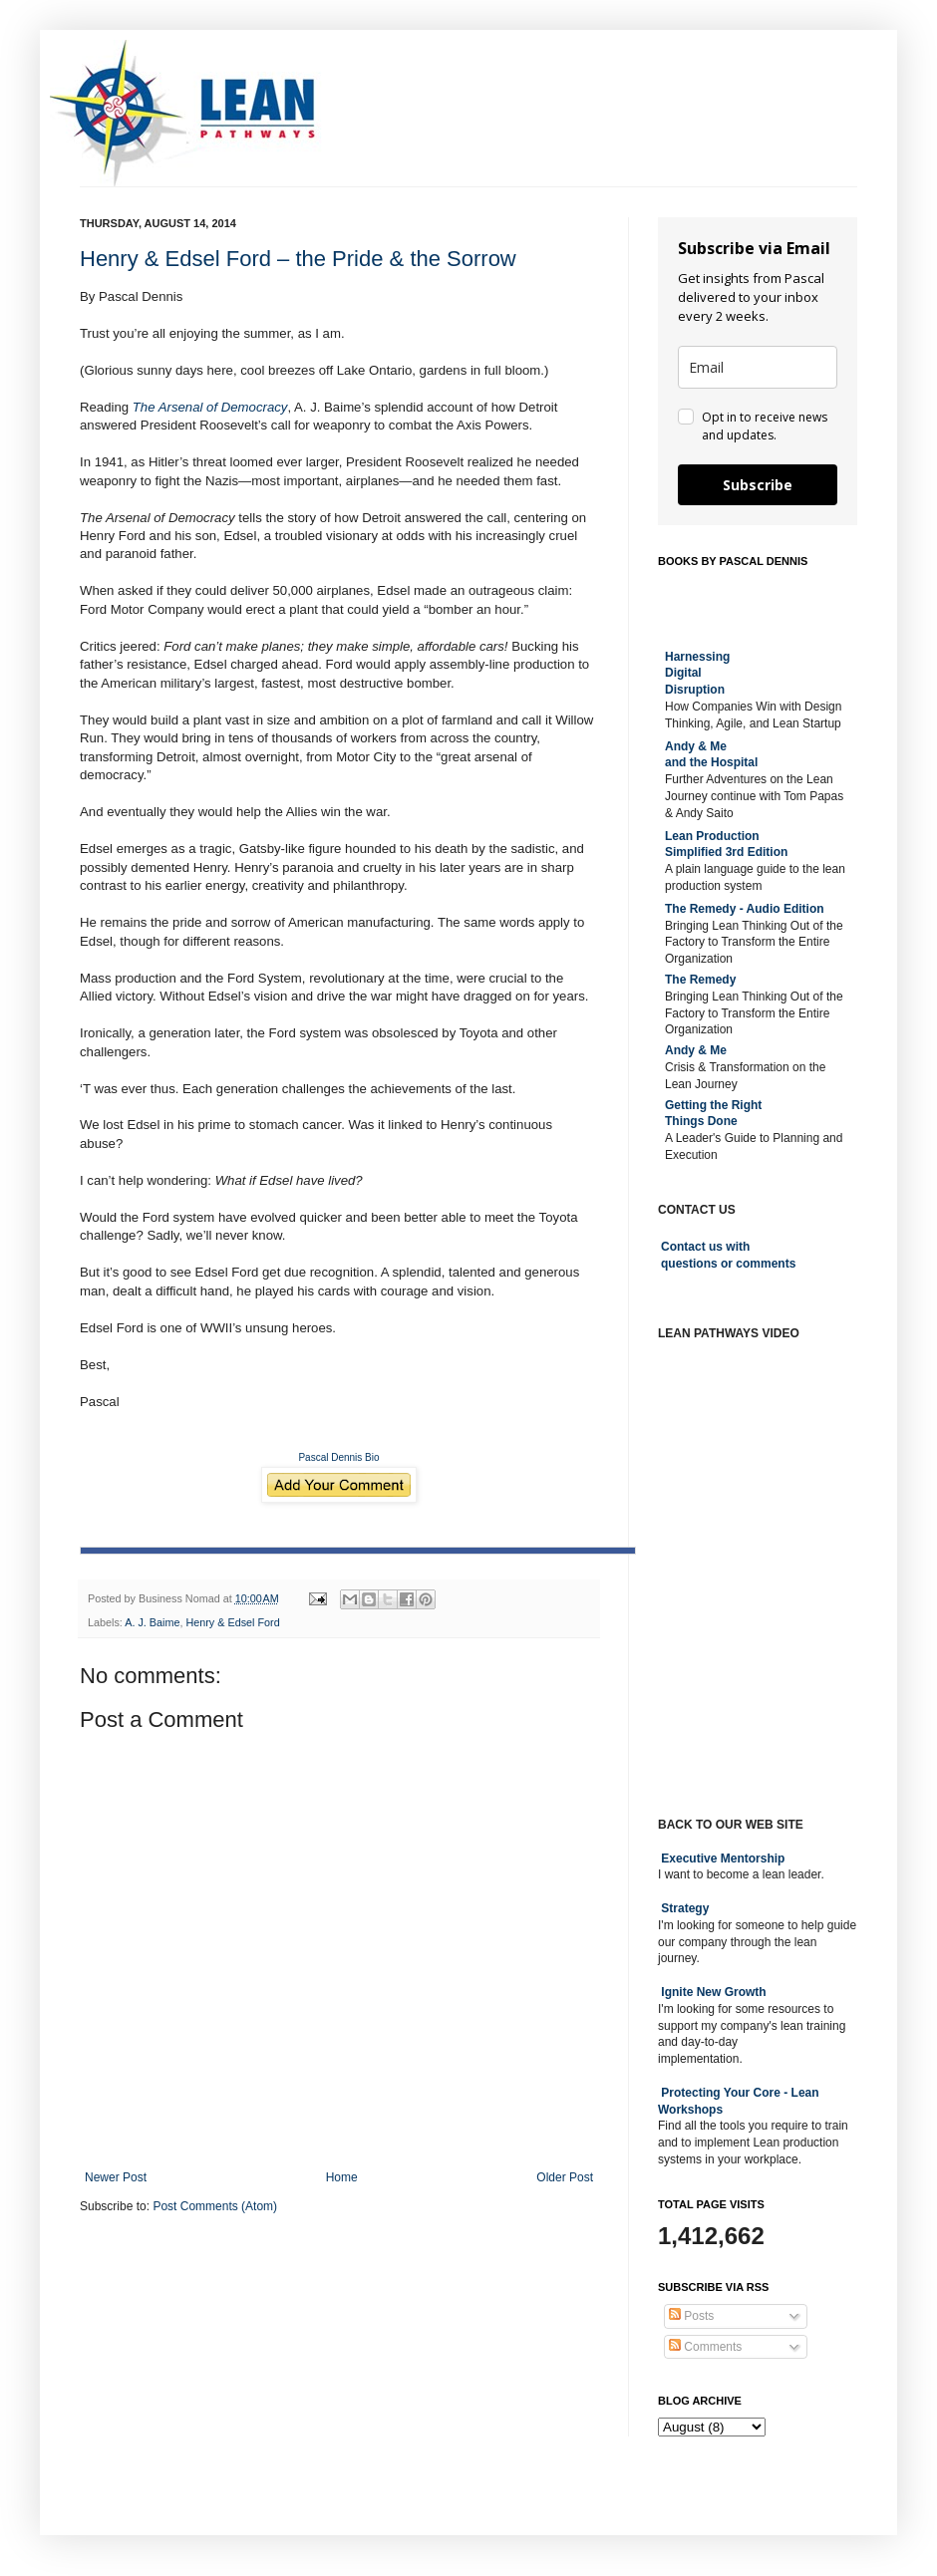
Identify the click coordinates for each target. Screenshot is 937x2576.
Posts (691, 2316)
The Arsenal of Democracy (210, 407)
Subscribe (757, 484)
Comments (705, 2347)
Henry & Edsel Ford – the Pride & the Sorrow (298, 258)
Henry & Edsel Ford (232, 1622)
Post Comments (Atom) (215, 2206)
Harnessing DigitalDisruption (697, 674)
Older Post (564, 2177)
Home (342, 2177)
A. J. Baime (152, 1622)
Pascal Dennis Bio (338, 1457)
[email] (757, 367)
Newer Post (116, 2177)
